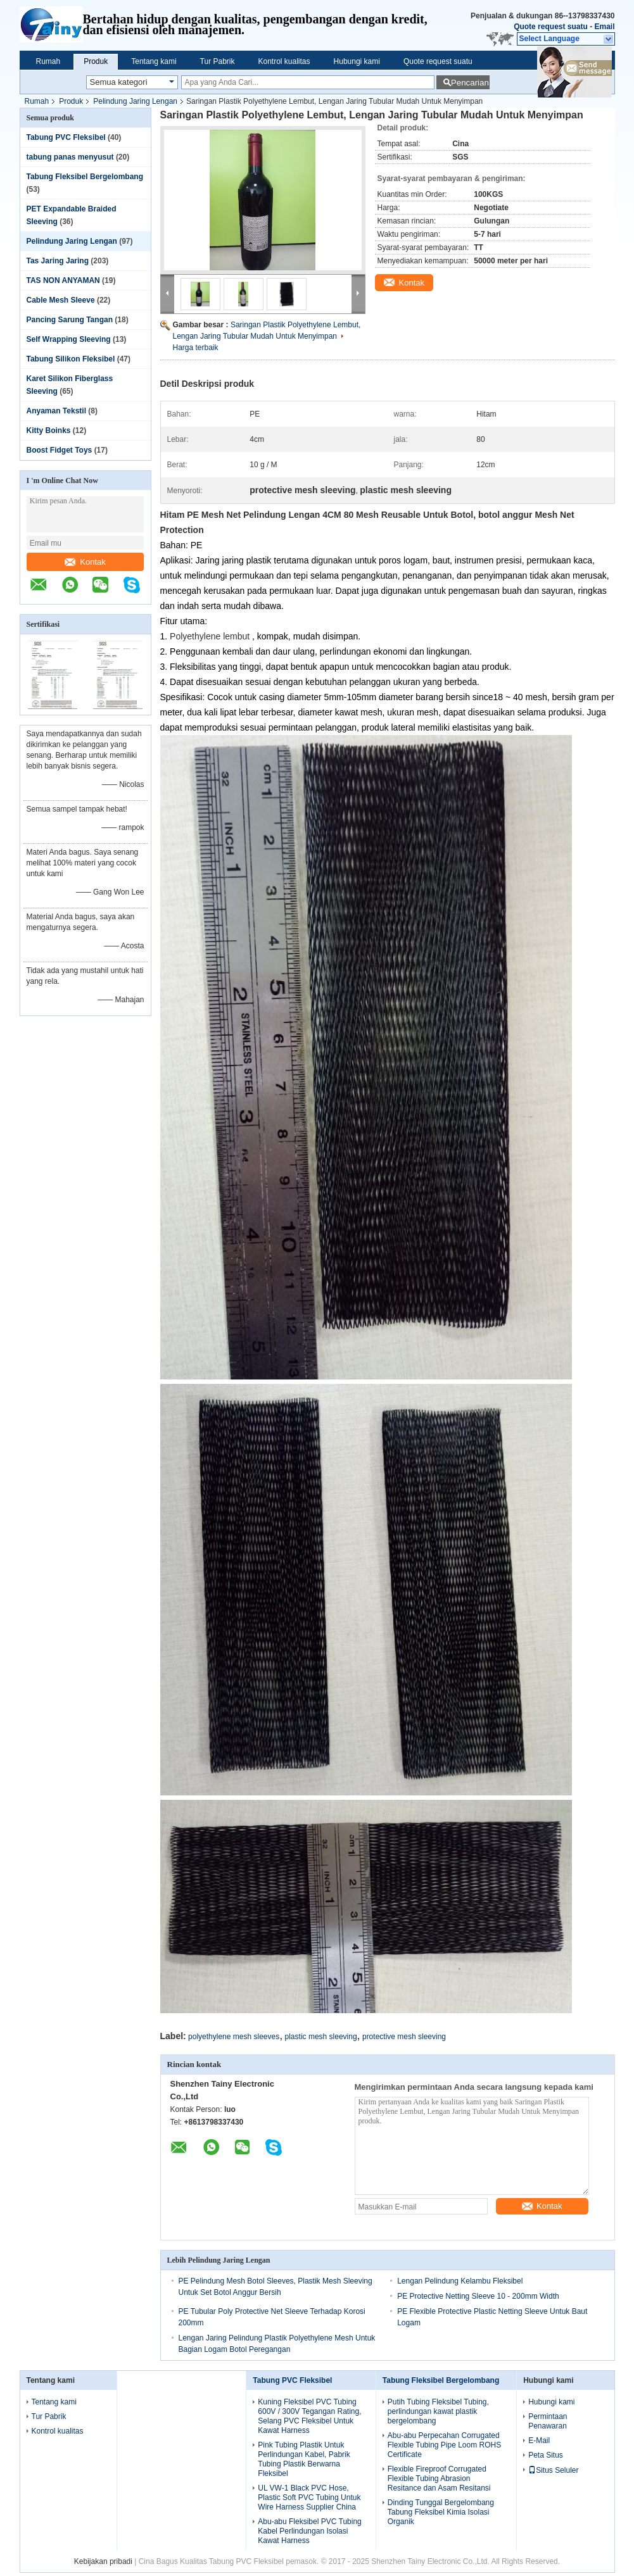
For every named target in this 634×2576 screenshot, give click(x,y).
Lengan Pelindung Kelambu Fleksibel (460, 2281)
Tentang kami (153, 61)
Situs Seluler (553, 2470)
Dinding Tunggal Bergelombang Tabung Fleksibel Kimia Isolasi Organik (441, 2512)
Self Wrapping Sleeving (69, 339)
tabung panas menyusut (70, 157)
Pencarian (470, 82)
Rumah (48, 61)
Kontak (85, 562)
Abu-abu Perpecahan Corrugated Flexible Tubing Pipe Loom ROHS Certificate (444, 2445)
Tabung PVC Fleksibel (66, 137)
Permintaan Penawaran (547, 2421)
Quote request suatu (551, 26)
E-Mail (539, 2440)
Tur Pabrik (217, 61)
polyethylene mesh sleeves (233, 2036)
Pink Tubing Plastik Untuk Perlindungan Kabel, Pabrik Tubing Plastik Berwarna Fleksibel (304, 2459)
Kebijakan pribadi (103, 2561)
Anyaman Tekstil (56, 410)
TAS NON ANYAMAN (63, 280)
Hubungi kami (357, 61)
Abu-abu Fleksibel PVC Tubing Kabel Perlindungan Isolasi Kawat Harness (309, 2531)
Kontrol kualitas (284, 61)
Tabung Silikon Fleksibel (71, 359)
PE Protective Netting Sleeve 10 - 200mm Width (478, 2296)
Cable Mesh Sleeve (61, 300)
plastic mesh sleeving (321, 2036)
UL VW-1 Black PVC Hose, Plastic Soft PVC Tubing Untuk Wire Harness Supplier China (309, 2497)
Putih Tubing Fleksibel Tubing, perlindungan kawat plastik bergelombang (438, 2411)
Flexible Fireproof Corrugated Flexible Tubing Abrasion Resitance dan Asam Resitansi (439, 2478)
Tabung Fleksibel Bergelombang (85, 176)
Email (604, 26)
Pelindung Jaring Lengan (135, 101)
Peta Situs (545, 2455)
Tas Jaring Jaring (58, 260)
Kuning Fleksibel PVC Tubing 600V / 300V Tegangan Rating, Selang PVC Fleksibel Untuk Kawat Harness (309, 2416)
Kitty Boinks (49, 430)
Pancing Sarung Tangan (70, 319)
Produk (96, 61)
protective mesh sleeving (404, 2036)
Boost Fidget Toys (59, 450)
